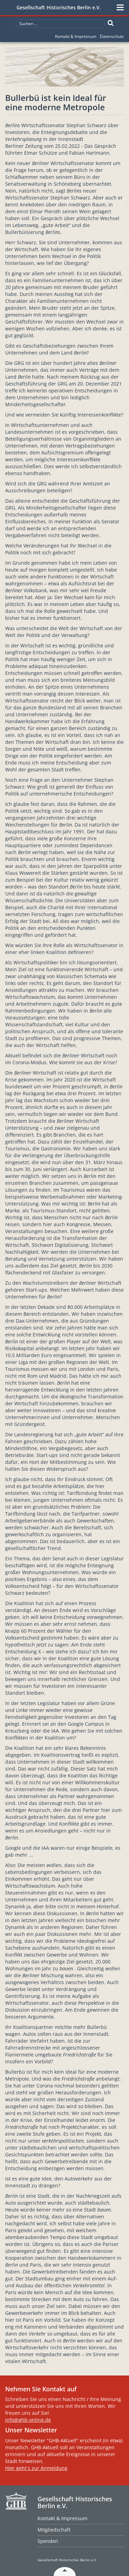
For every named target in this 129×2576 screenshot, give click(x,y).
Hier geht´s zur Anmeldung (36, 2468)
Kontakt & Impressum (75, 36)
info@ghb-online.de (28, 2419)
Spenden (47, 2541)
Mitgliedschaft (54, 2529)
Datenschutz (112, 36)
